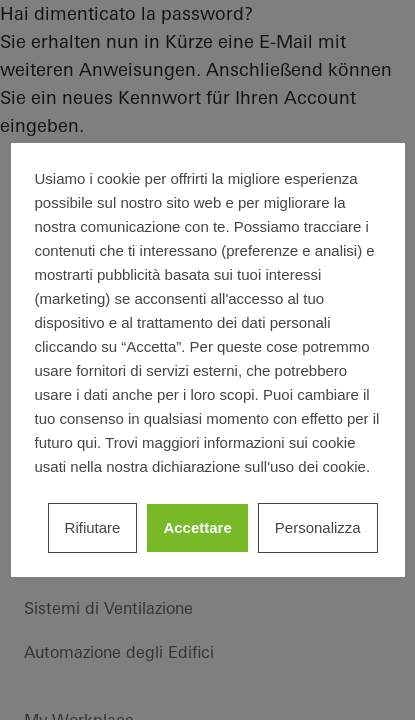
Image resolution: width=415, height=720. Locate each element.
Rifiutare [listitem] (93, 527)
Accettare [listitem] (197, 527)
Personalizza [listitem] (318, 527)
